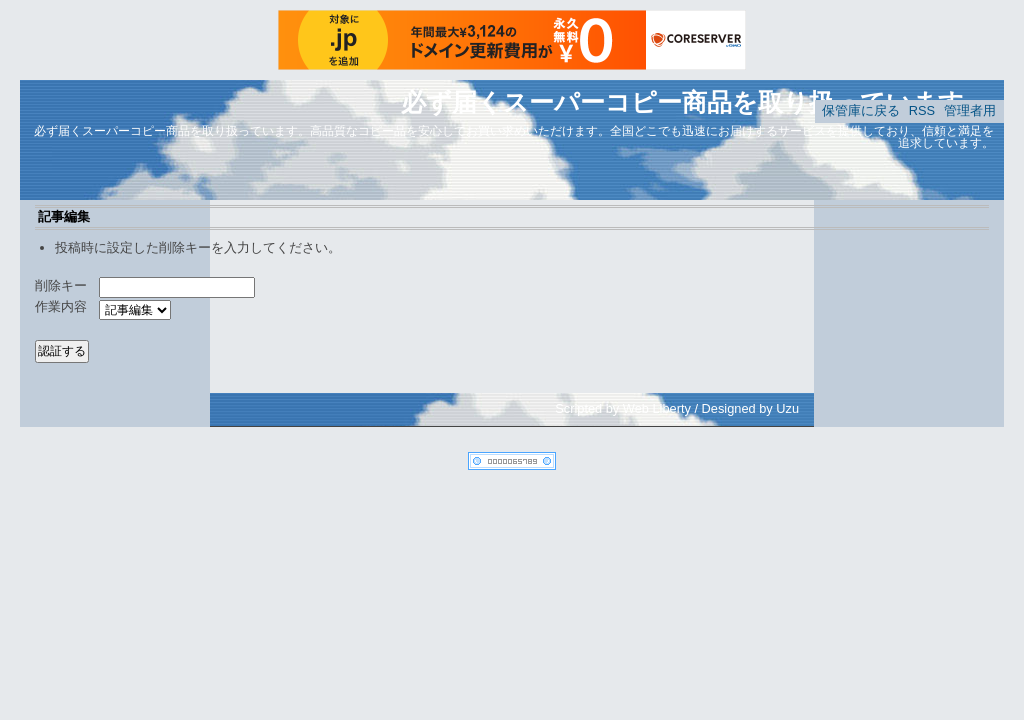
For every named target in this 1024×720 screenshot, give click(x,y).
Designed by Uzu (750, 408)
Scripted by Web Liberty (623, 408)
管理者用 (970, 110)
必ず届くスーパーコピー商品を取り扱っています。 (695, 102)
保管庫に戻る (861, 110)
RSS (922, 110)
